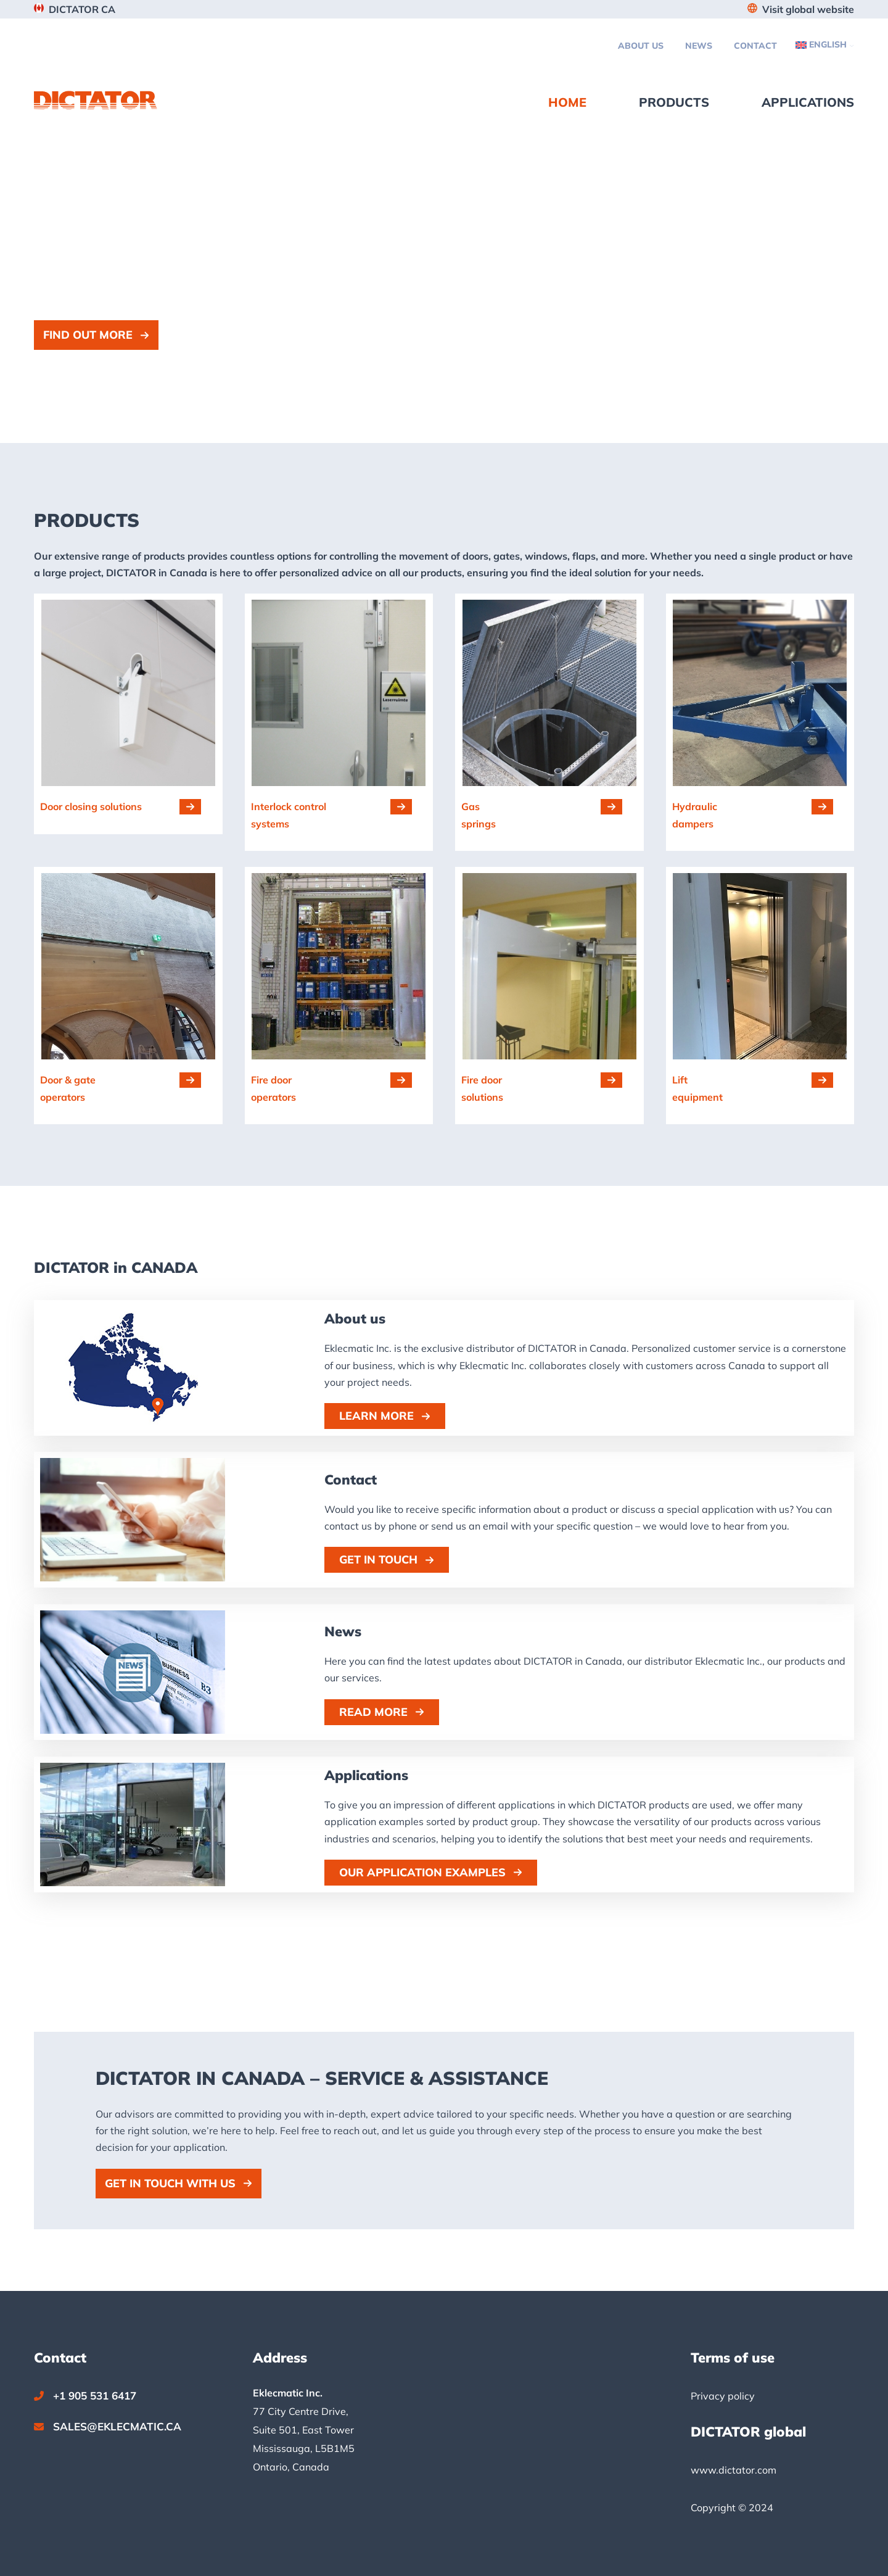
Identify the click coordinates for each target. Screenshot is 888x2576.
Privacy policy (723, 2396)
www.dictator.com (733, 2470)
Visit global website (808, 9)
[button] (96, 335)
